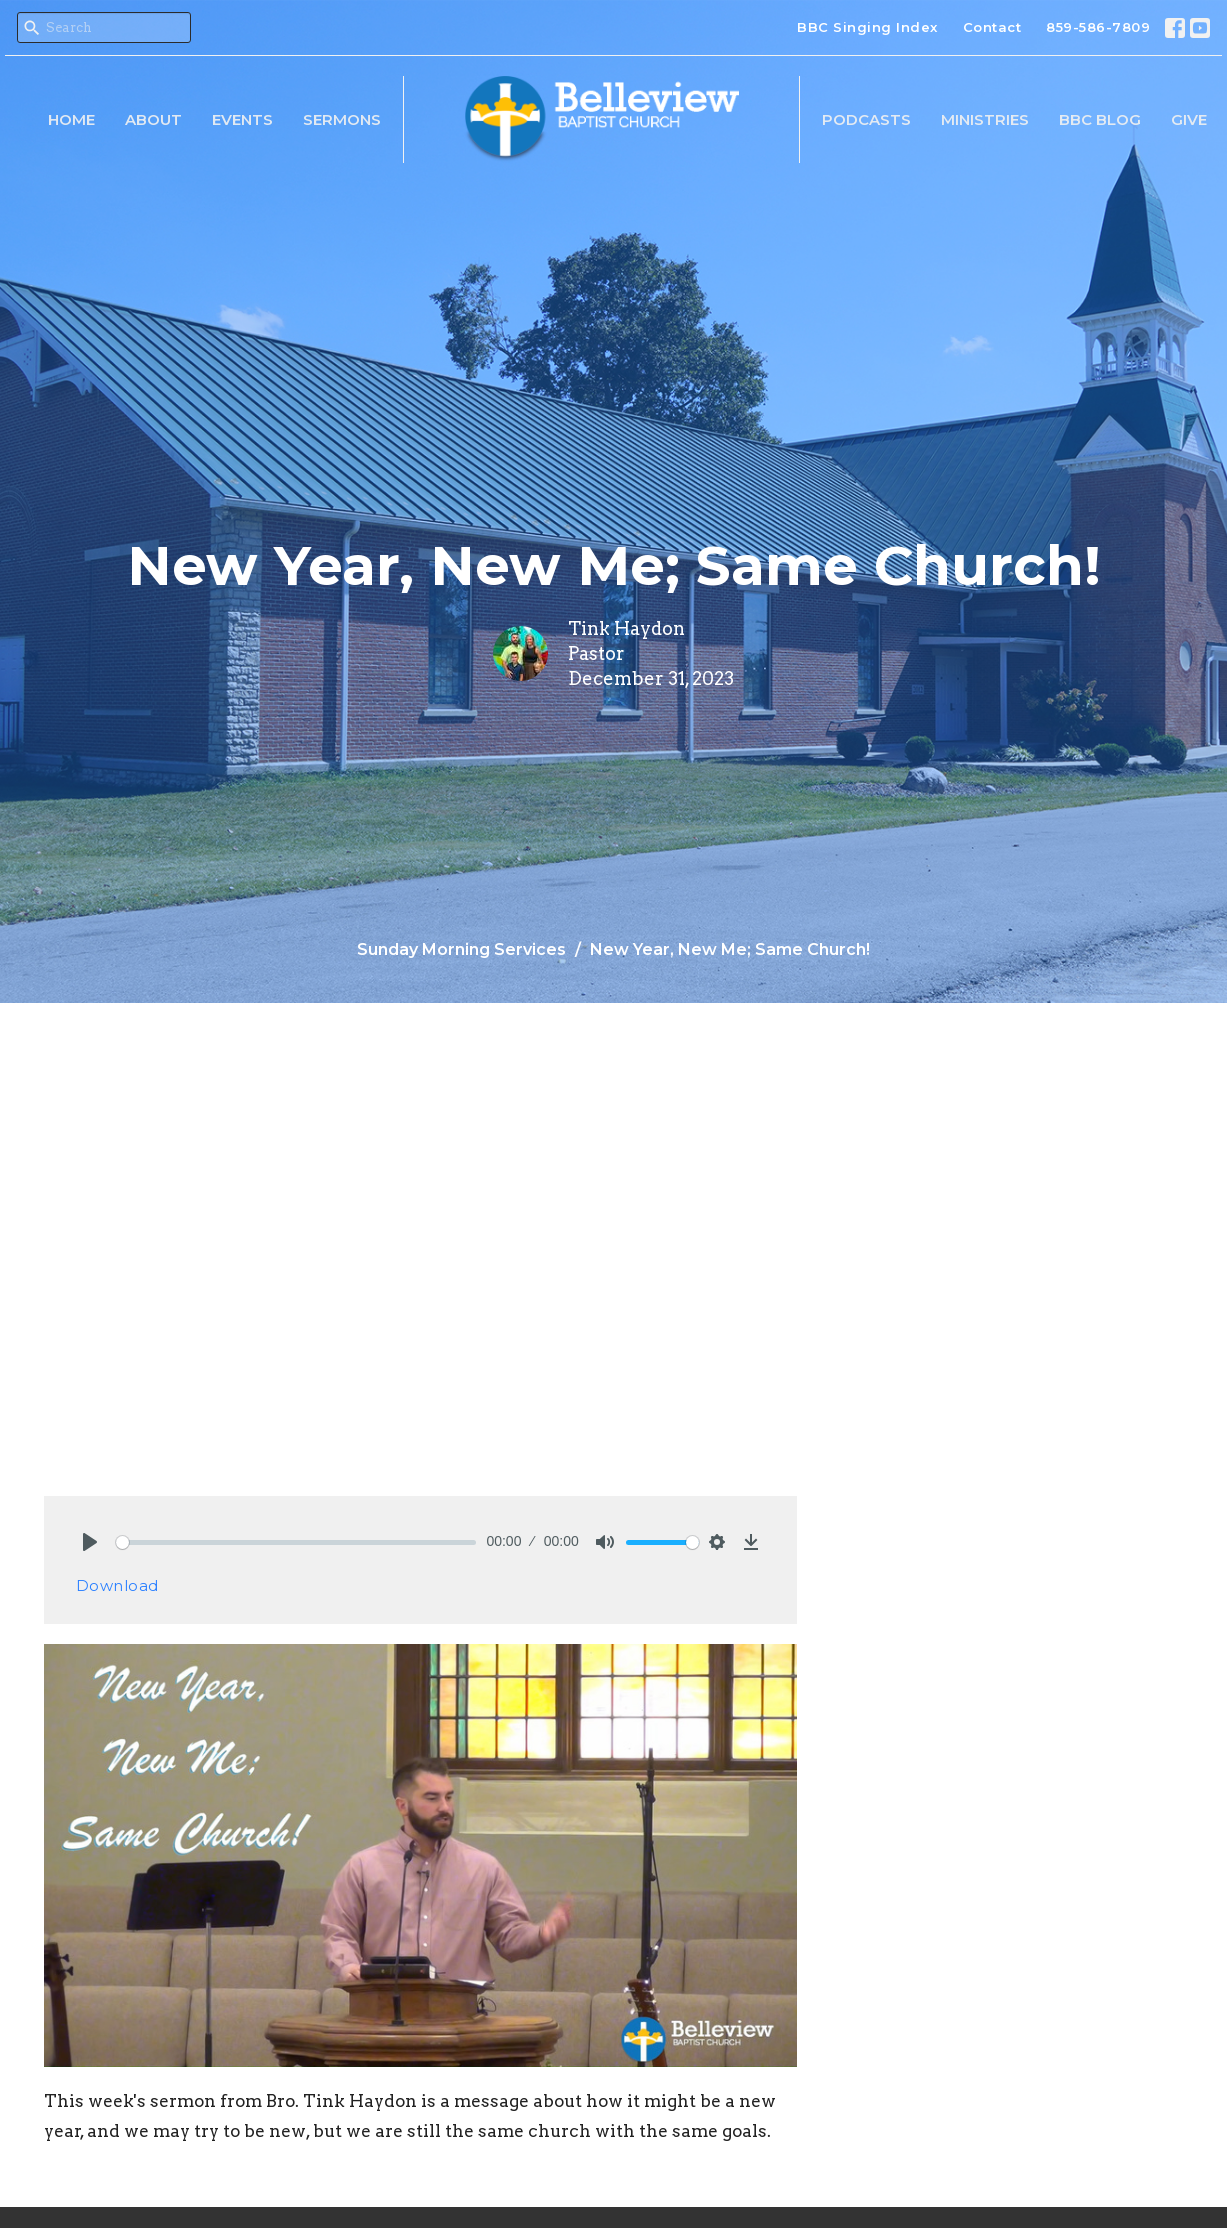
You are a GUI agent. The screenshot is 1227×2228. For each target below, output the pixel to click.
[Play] (90, 1542)
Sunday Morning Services (461, 949)
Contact (992, 27)
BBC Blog (1100, 119)
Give (1189, 119)
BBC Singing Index (867, 27)
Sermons (342, 119)
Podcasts (866, 119)
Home (71, 119)
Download (117, 1585)
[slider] (296, 1542)
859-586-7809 (1098, 27)
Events (242, 119)
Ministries (985, 119)
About (153, 119)
